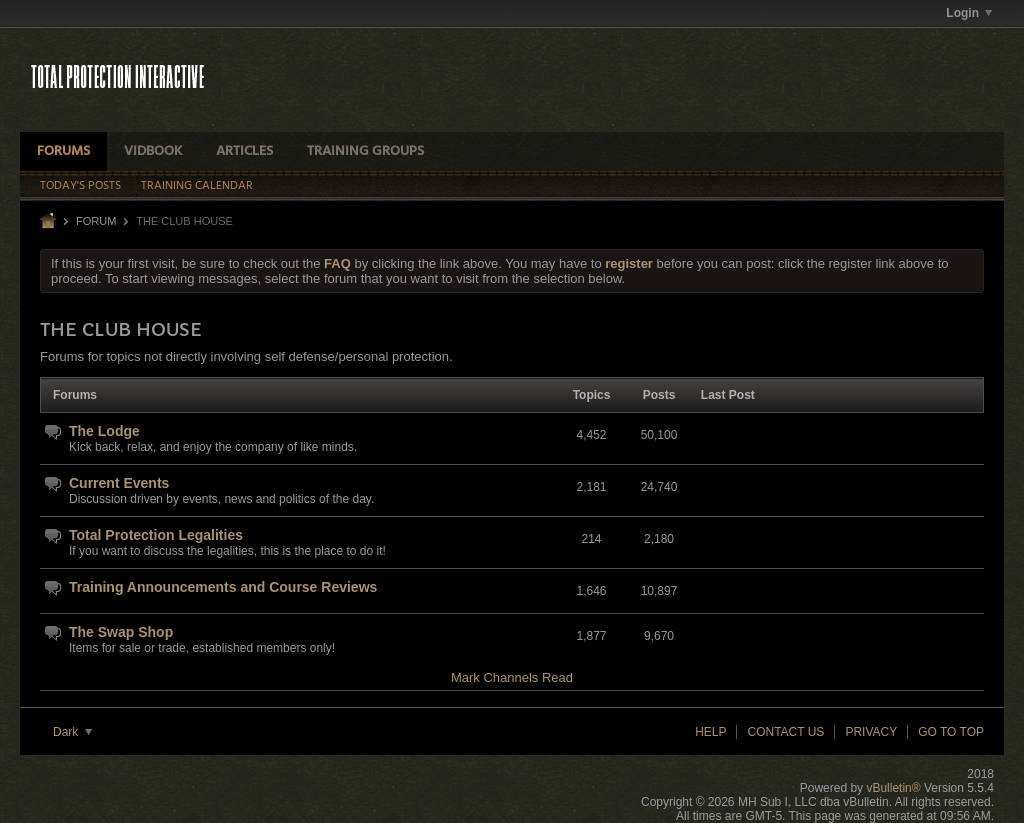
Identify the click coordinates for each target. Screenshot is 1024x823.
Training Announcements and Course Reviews (223, 587)
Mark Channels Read (512, 677)
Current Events (119, 483)
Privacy (871, 732)
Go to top (951, 732)
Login (969, 13)
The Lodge (104, 431)
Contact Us (785, 732)
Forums (63, 151)
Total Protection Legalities (156, 535)
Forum (96, 221)
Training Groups (365, 151)
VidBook (153, 151)
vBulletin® (893, 788)
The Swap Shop (121, 632)
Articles (244, 151)
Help (710, 732)
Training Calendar (197, 186)
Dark (72, 732)
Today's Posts (80, 186)
